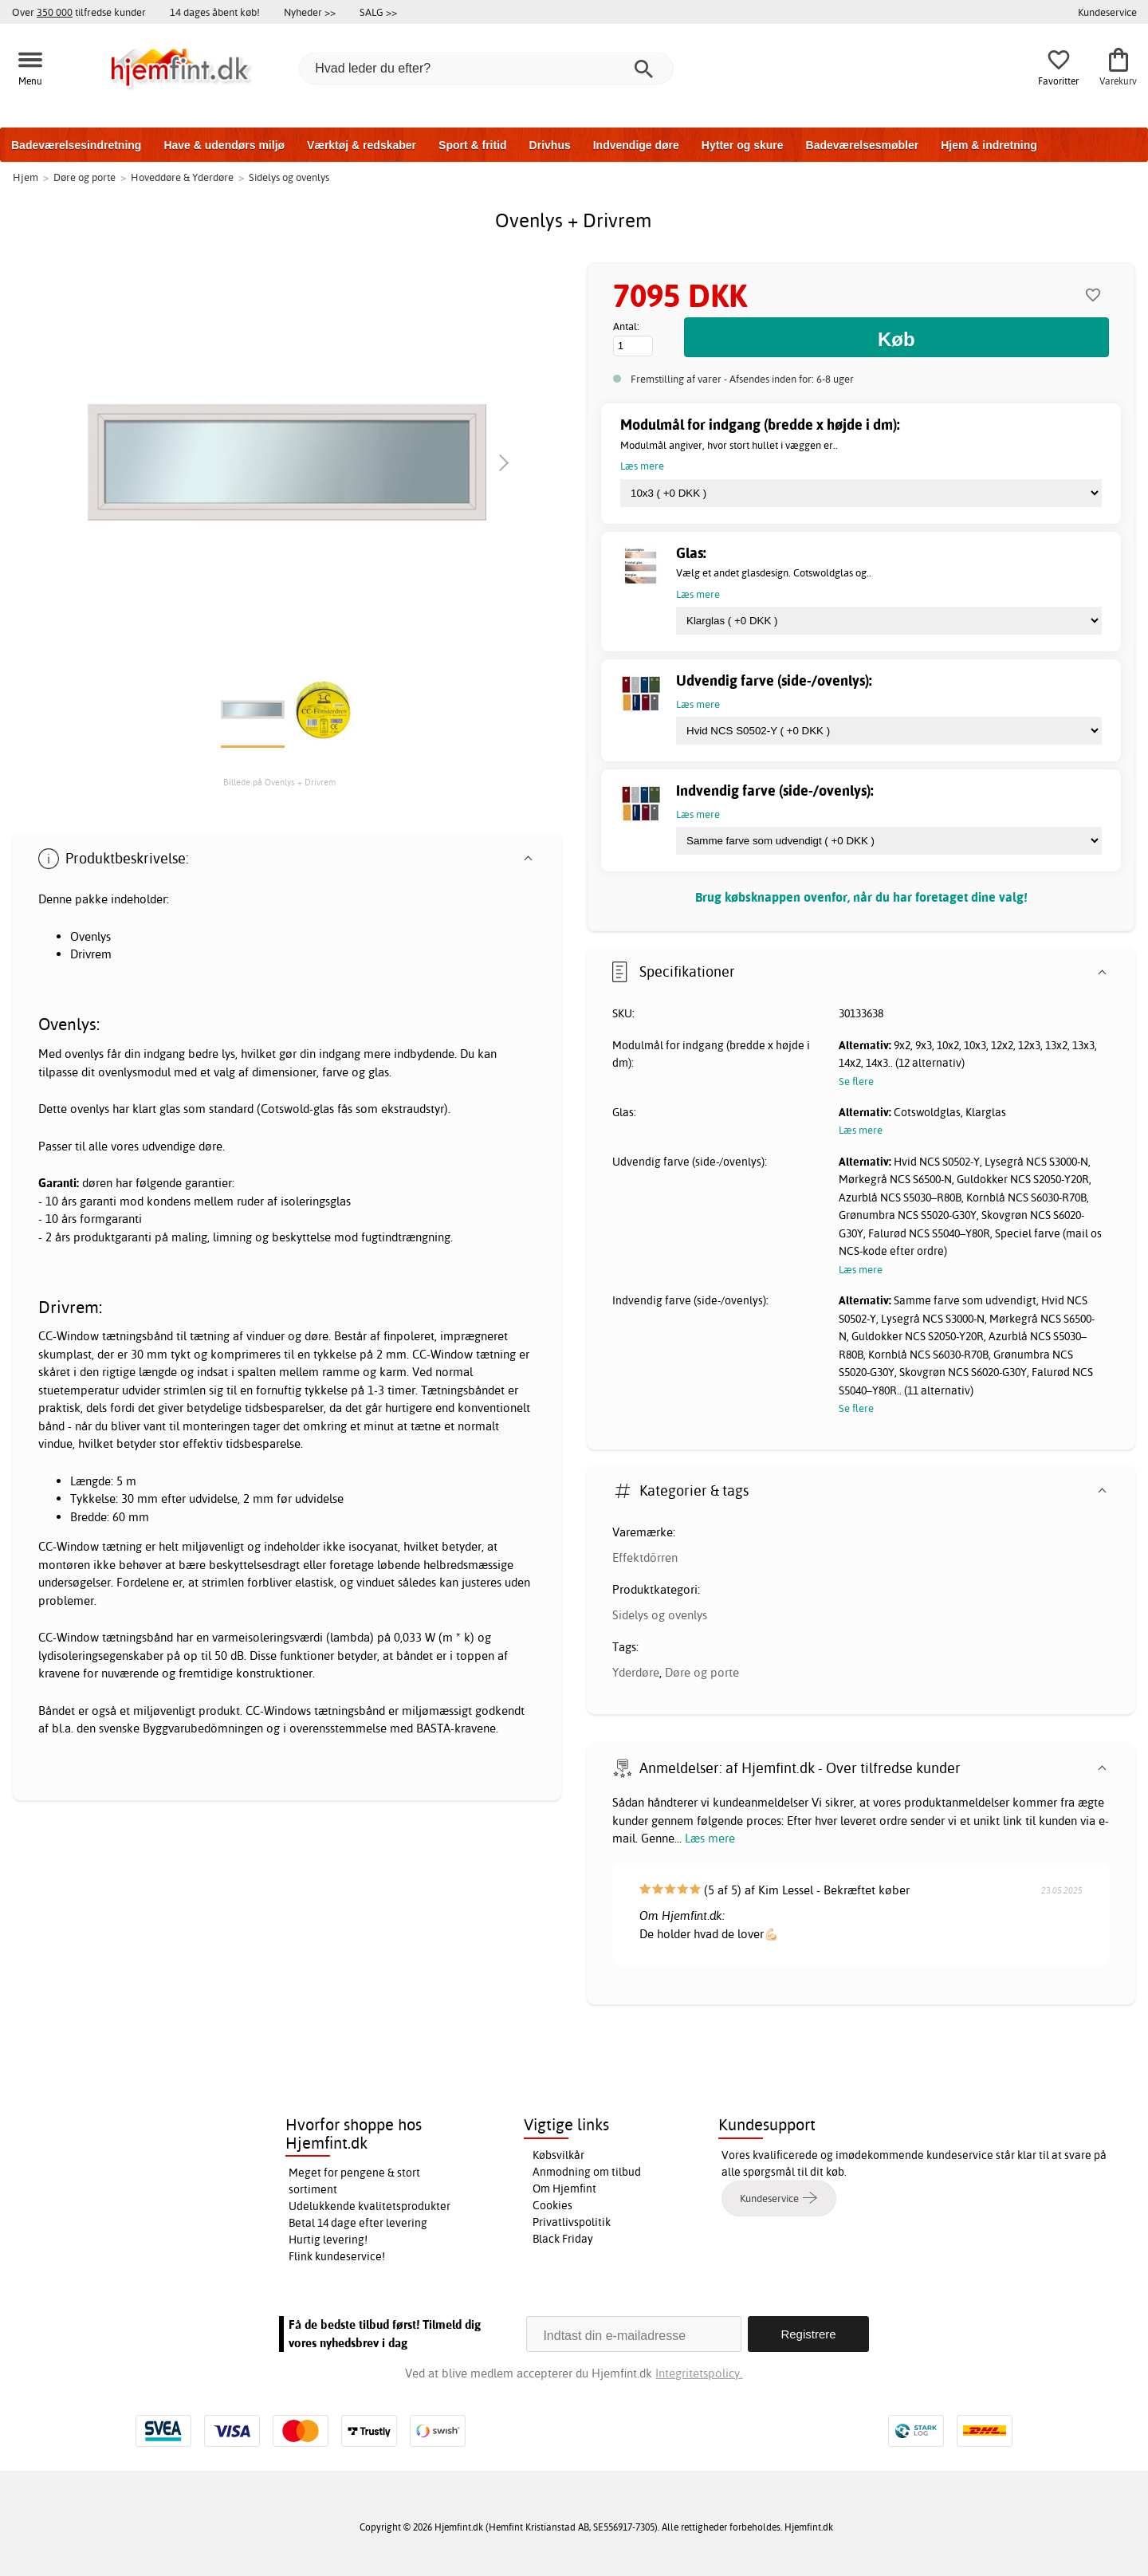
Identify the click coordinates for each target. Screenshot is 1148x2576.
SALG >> (378, 12)
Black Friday (563, 2239)
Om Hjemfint (564, 2188)
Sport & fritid (472, 145)
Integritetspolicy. (698, 2373)
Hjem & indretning (989, 145)
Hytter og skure (743, 145)
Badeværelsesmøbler (862, 145)
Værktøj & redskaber (361, 145)
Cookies (552, 2205)
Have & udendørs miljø (224, 145)
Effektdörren (645, 1557)
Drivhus (550, 145)
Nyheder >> (310, 12)
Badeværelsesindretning (76, 145)
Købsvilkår (558, 2155)
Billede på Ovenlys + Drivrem (279, 782)
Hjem (25, 177)
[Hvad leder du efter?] (486, 69)
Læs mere (710, 1838)
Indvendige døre (636, 145)
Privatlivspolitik (572, 2222)
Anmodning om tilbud (587, 2172)
